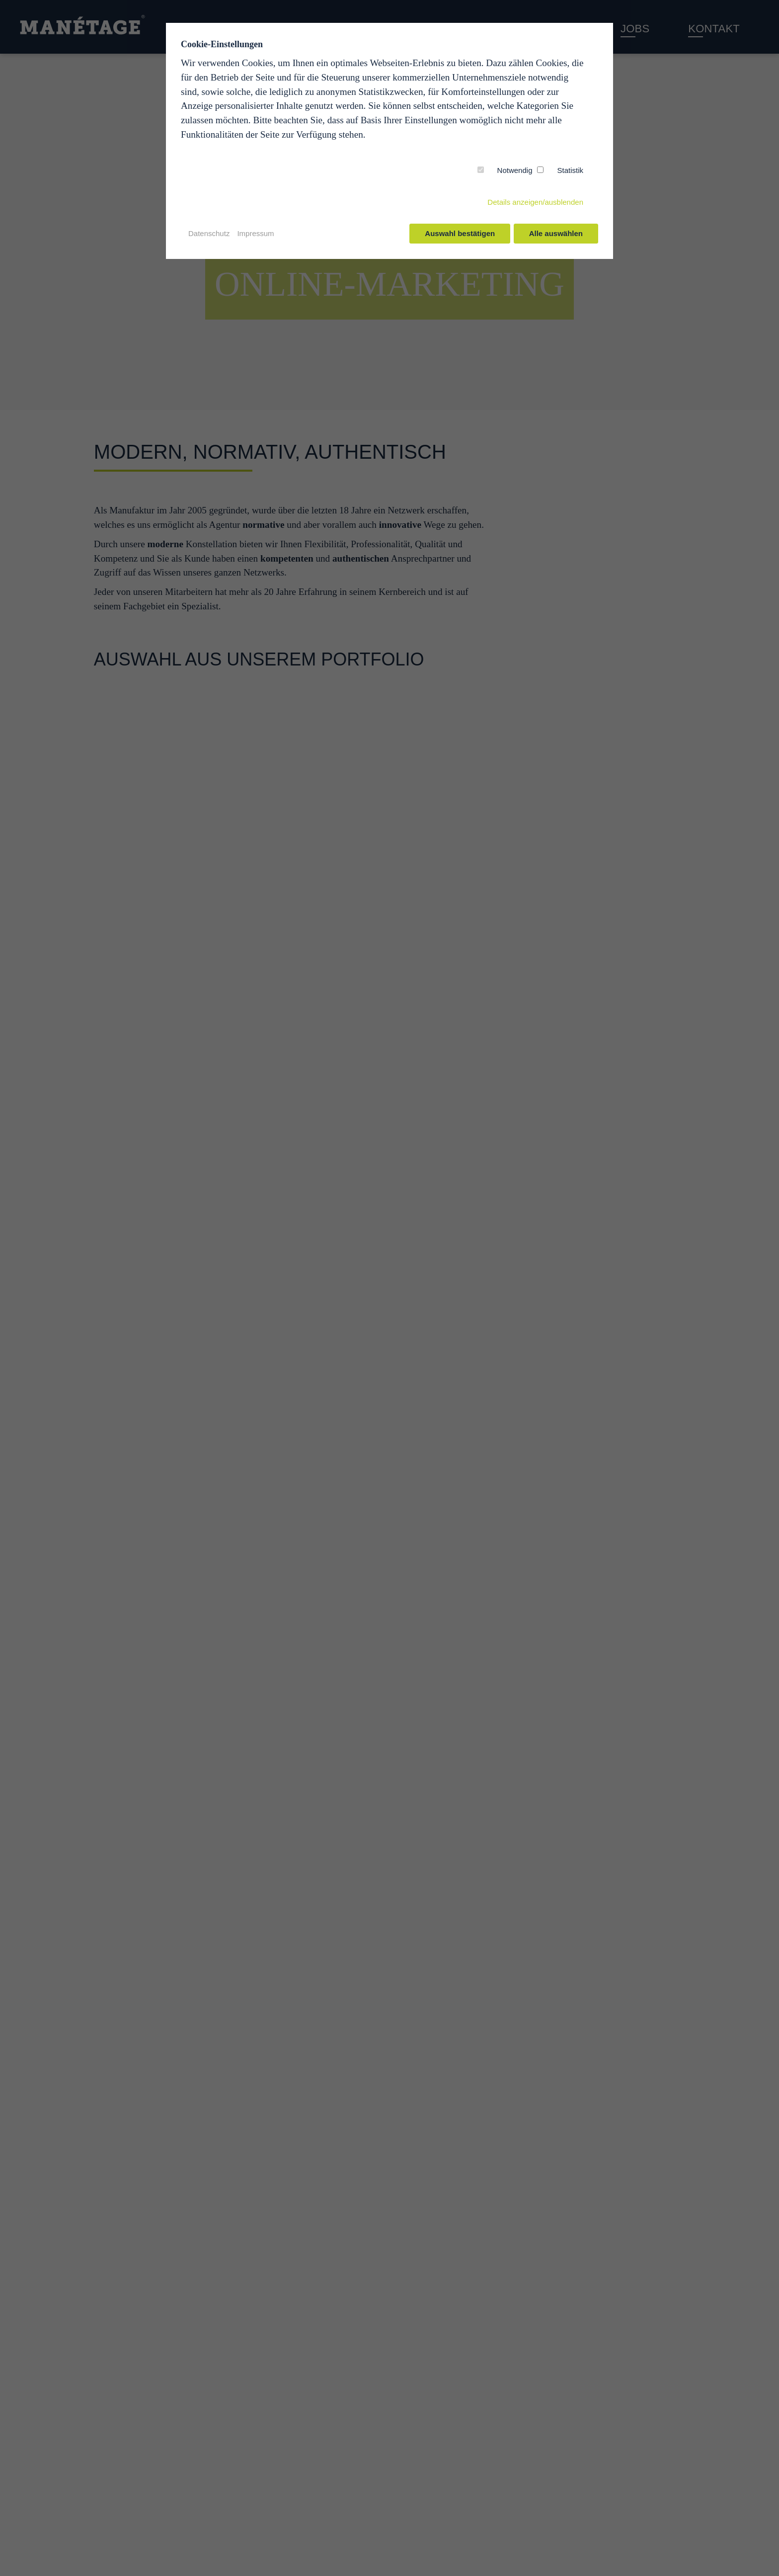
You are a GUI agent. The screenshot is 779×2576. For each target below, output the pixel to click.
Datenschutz (209, 233)
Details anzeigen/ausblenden (535, 202)
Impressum (255, 233)
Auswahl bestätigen (459, 233)
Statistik (570, 170)
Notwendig (515, 170)
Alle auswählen (556, 233)
